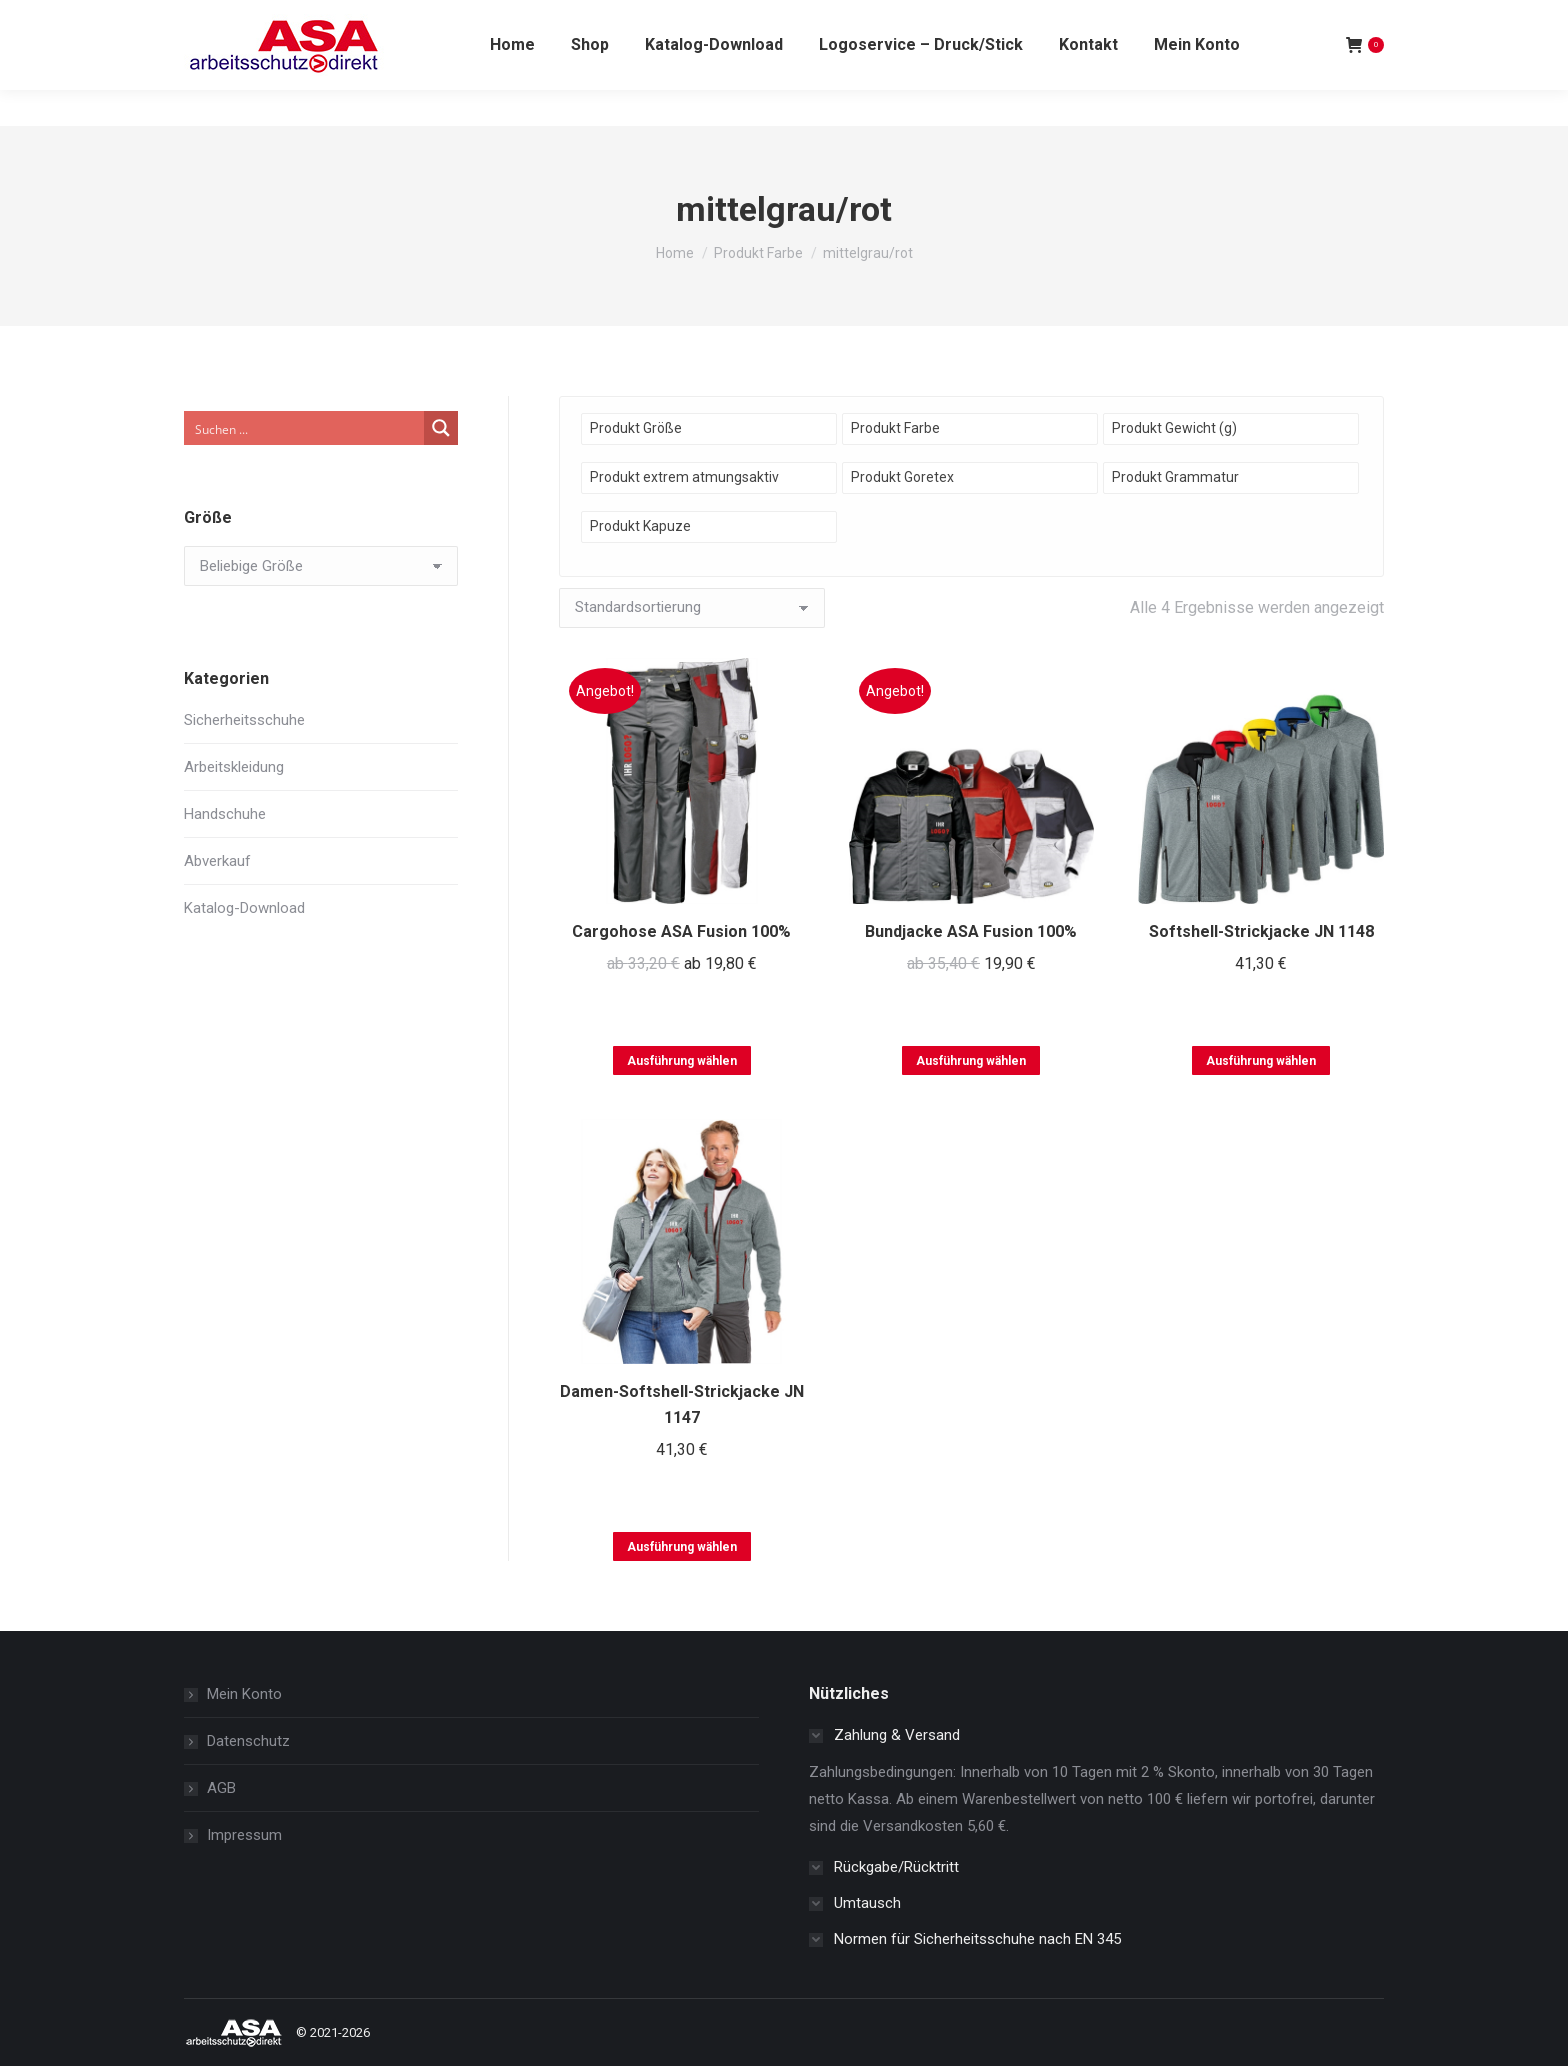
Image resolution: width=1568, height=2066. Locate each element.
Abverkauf (217, 861)
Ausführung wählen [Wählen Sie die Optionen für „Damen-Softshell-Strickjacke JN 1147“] (682, 1547)
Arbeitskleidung (234, 767)
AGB (221, 1788)
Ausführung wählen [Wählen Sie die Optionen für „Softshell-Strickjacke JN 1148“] (1261, 1061)
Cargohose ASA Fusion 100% (681, 931)
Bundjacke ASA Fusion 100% (971, 931)
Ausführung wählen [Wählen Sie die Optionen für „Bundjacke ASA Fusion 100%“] (971, 1061)
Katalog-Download (244, 908)
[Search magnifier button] (441, 428)
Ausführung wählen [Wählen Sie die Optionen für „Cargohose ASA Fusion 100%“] (682, 1061)
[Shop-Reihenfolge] (692, 608)
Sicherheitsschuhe (244, 720)
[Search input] (305, 428)
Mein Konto (244, 1694)
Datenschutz (248, 1741)
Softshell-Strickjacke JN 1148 (1261, 931)
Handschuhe (225, 814)
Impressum (244, 1835)
